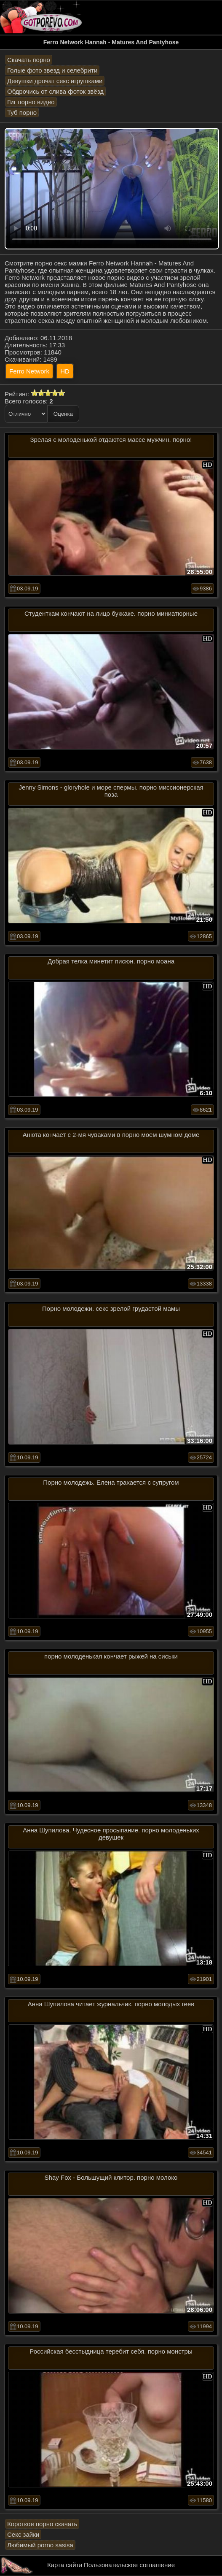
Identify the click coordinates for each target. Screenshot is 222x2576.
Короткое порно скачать (42, 2523)
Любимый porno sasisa (40, 2545)
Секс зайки (23, 2534)
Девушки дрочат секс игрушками (54, 80)
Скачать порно (28, 59)
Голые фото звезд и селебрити (52, 70)
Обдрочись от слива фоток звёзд (55, 91)
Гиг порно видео (31, 102)
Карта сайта (65, 2564)
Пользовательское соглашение (129, 2564)
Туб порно (22, 112)
